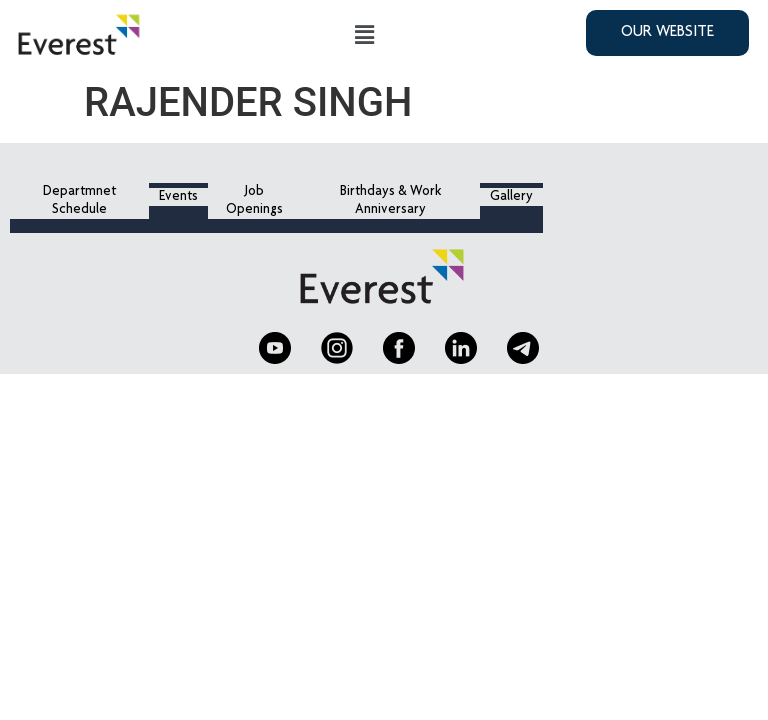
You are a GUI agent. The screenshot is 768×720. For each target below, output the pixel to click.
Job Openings (254, 201)
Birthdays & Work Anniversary (390, 201)
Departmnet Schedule (79, 201)
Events (178, 197)
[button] (365, 35)
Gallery (511, 197)
